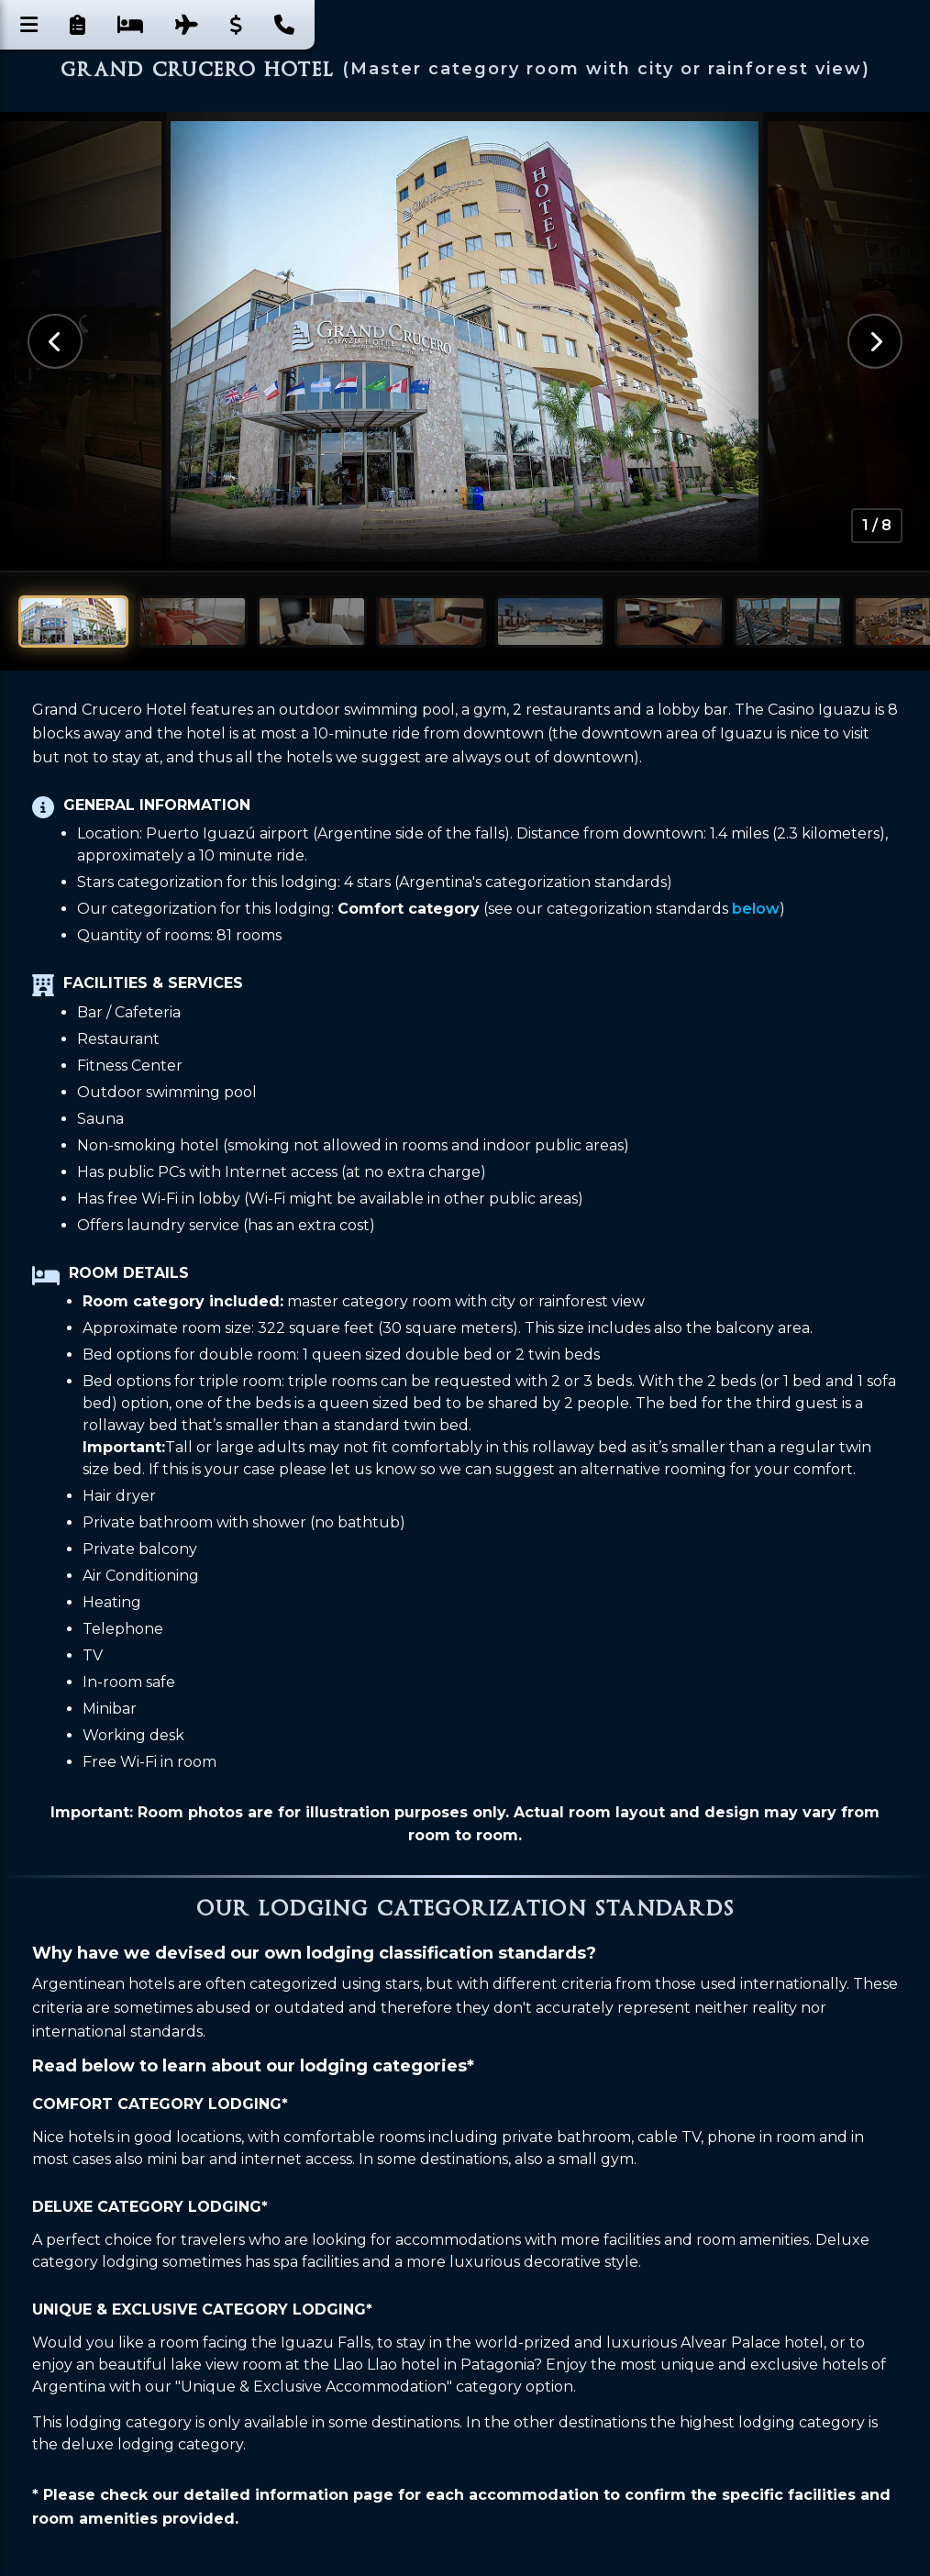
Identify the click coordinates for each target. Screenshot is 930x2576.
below (756, 908)
